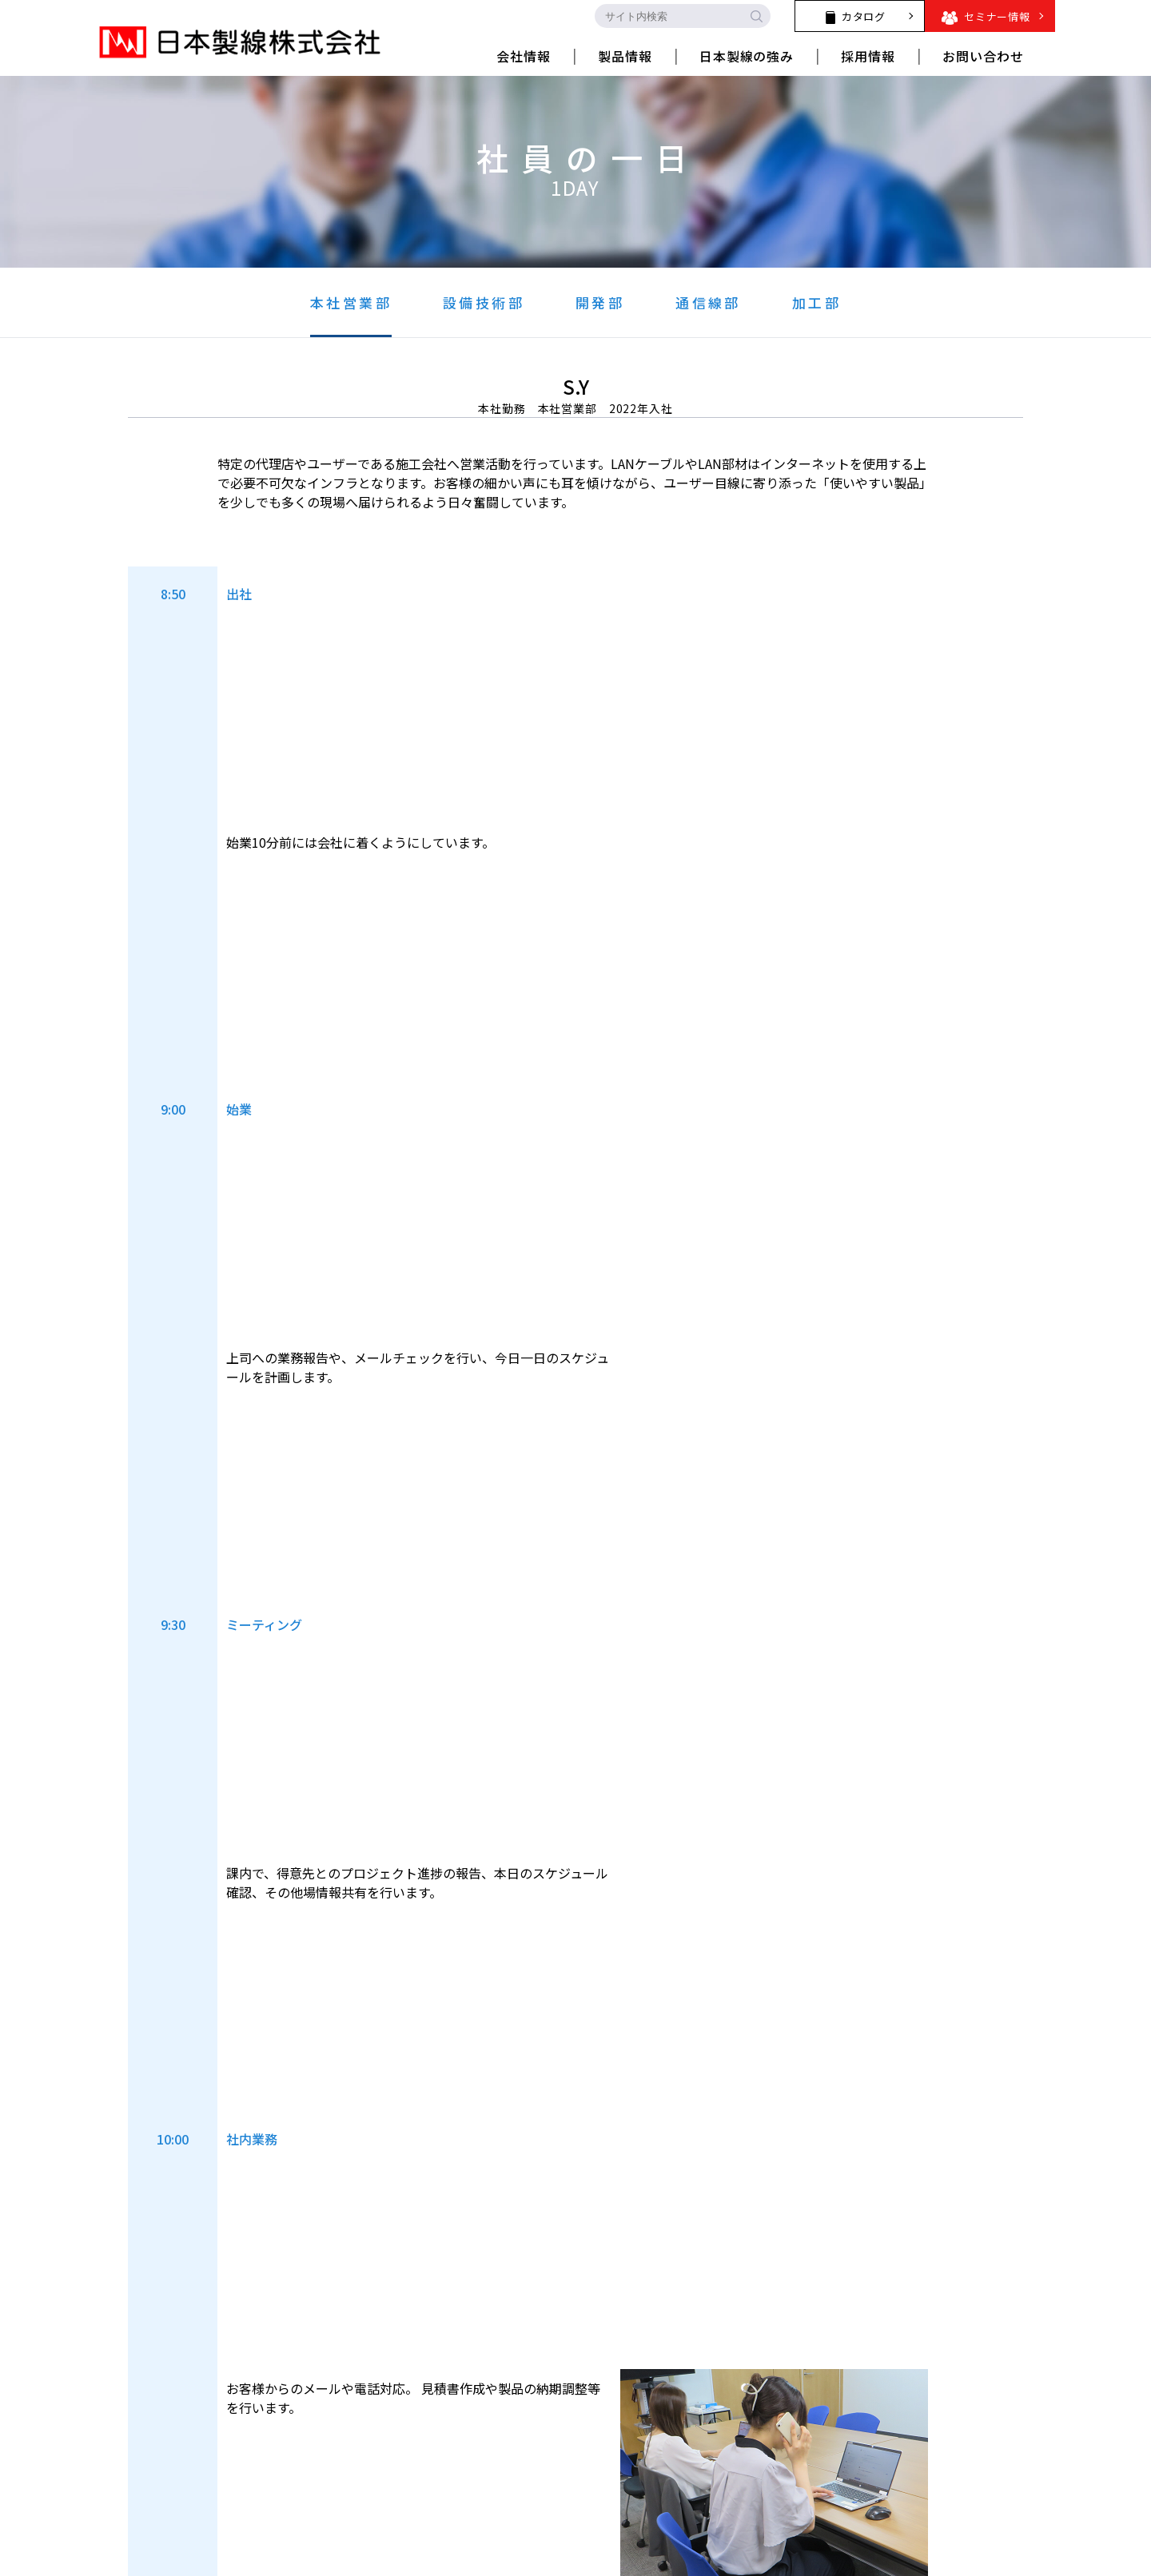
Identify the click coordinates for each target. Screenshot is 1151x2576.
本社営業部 (351, 302)
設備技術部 (483, 302)
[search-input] (668, 16)
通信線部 (708, 302)
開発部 (600, 302)
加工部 (816, 302)
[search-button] (756, 16)
